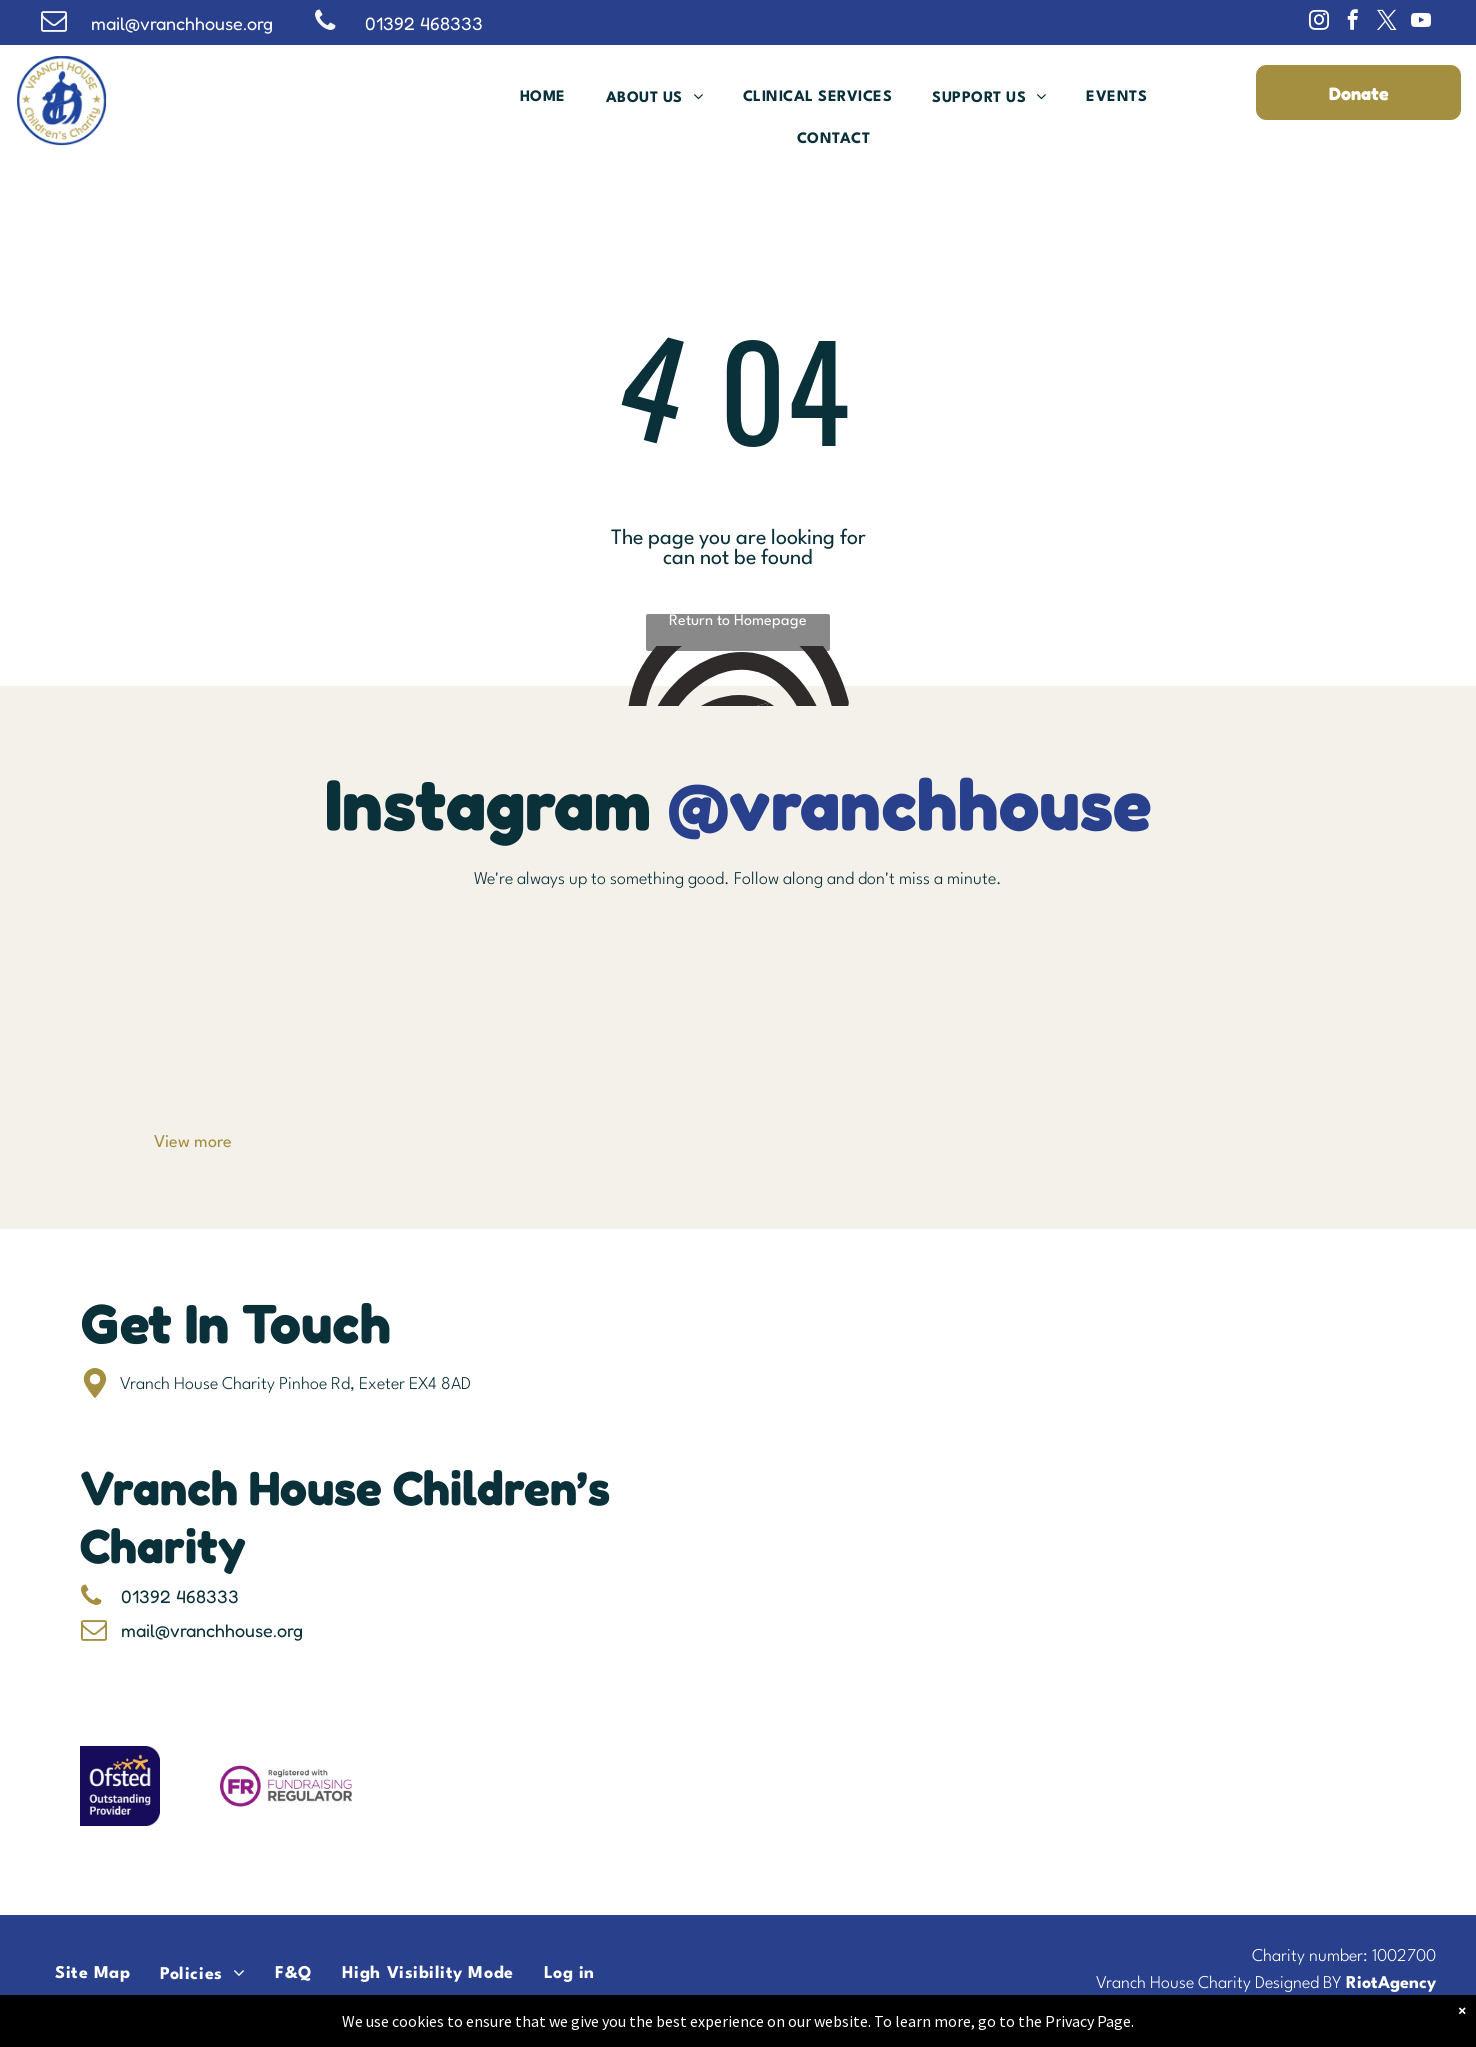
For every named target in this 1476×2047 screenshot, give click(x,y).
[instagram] (1319, 22)
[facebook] (1353, 22)
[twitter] (1387, 22)
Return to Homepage (738, 621)
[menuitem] (543, 97)
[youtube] (1421, 22)
